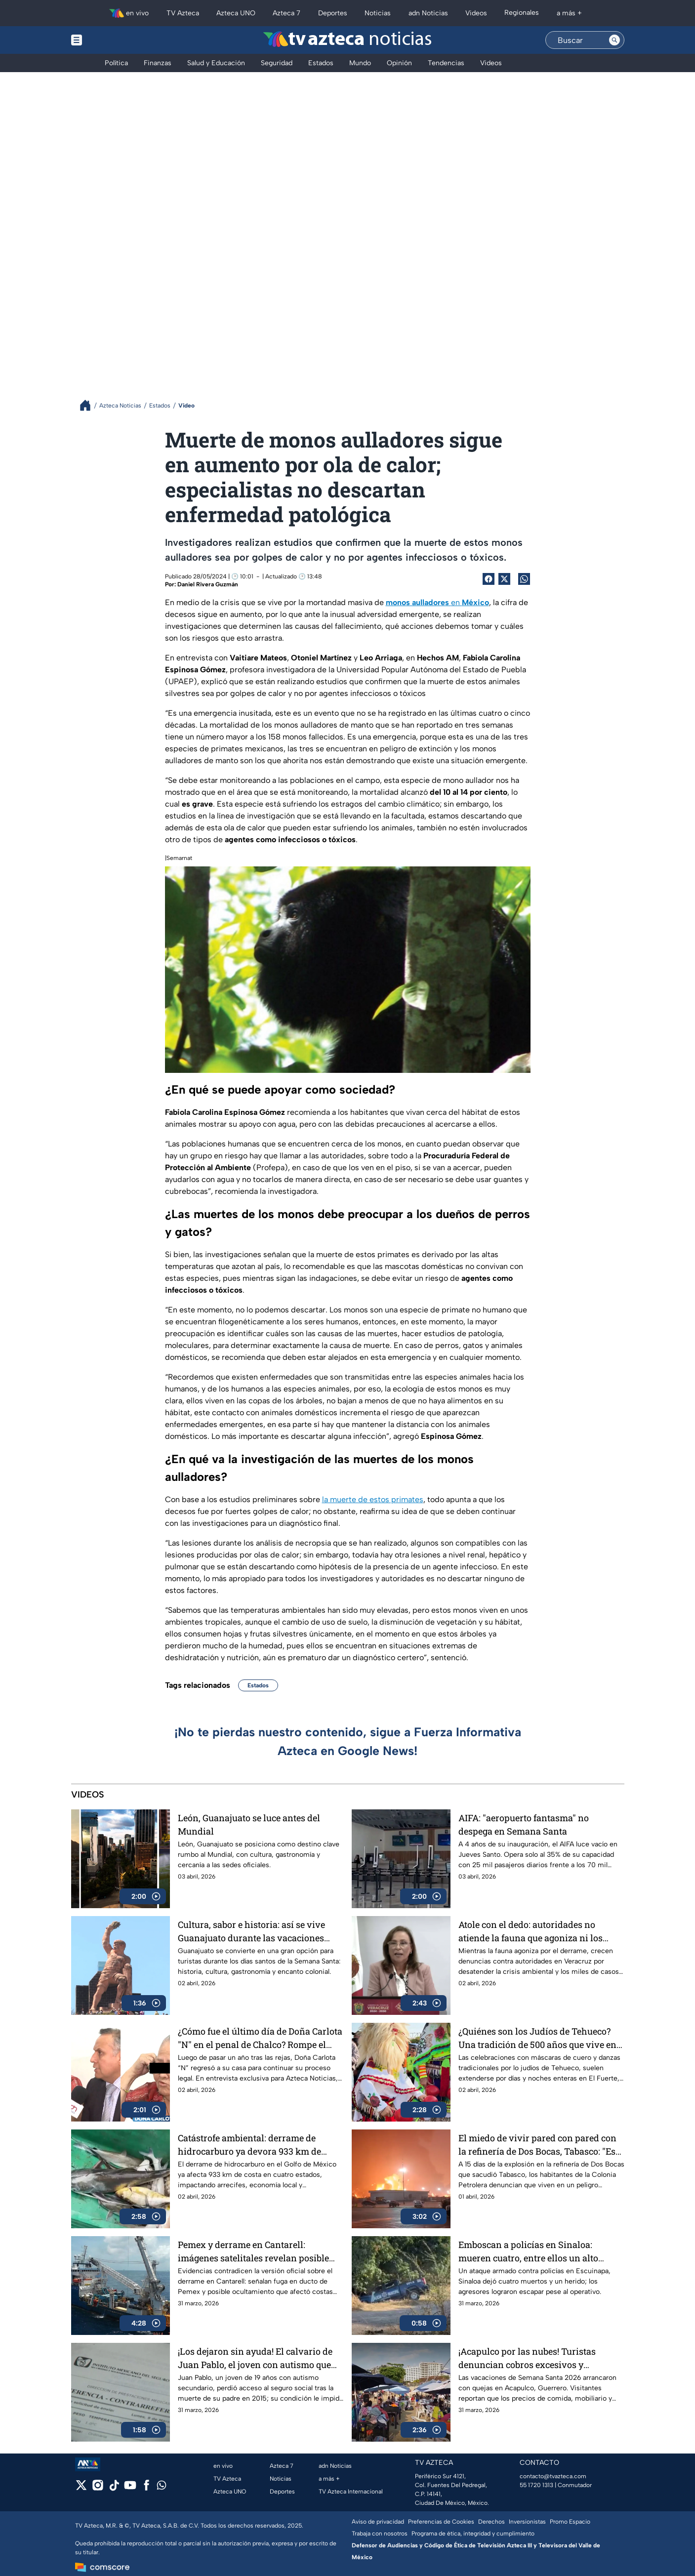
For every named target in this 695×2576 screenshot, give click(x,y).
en (437, 602)
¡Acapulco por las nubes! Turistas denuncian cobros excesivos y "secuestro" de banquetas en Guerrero (535, 2358)
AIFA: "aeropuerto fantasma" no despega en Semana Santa (523, 1824)
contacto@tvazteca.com (553, 2476)
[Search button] (614, 40)
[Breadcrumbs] (89, 405)
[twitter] (81, 2488)
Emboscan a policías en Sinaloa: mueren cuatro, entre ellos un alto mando (528, 2251)
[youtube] (130, 2488)
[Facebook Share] (488, 579)
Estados (258, 1685)
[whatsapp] (161, 2487)
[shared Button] (524, 579)
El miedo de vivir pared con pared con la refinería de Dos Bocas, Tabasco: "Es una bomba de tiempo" (537, 2144)
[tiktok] (114, 2488)
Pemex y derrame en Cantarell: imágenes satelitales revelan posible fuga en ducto (253, 2251)
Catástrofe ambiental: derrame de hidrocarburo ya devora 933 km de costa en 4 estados (249, 2144)
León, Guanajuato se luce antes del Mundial (249, 1824)
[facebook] (146, 2488)
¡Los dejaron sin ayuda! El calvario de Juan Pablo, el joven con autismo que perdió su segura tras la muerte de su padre (255, 2358)
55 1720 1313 (536, 2485)
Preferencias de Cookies (441, 2521)
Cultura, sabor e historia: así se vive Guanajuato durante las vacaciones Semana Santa (251, 1931)
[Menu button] (110, 40)
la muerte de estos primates (372, 1499)
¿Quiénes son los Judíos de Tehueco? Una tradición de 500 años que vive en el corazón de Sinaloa (537, 2037)
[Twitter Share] (504, 579)
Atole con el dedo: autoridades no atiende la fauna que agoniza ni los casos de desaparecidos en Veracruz (533, 1931)
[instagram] (97, 2488)
